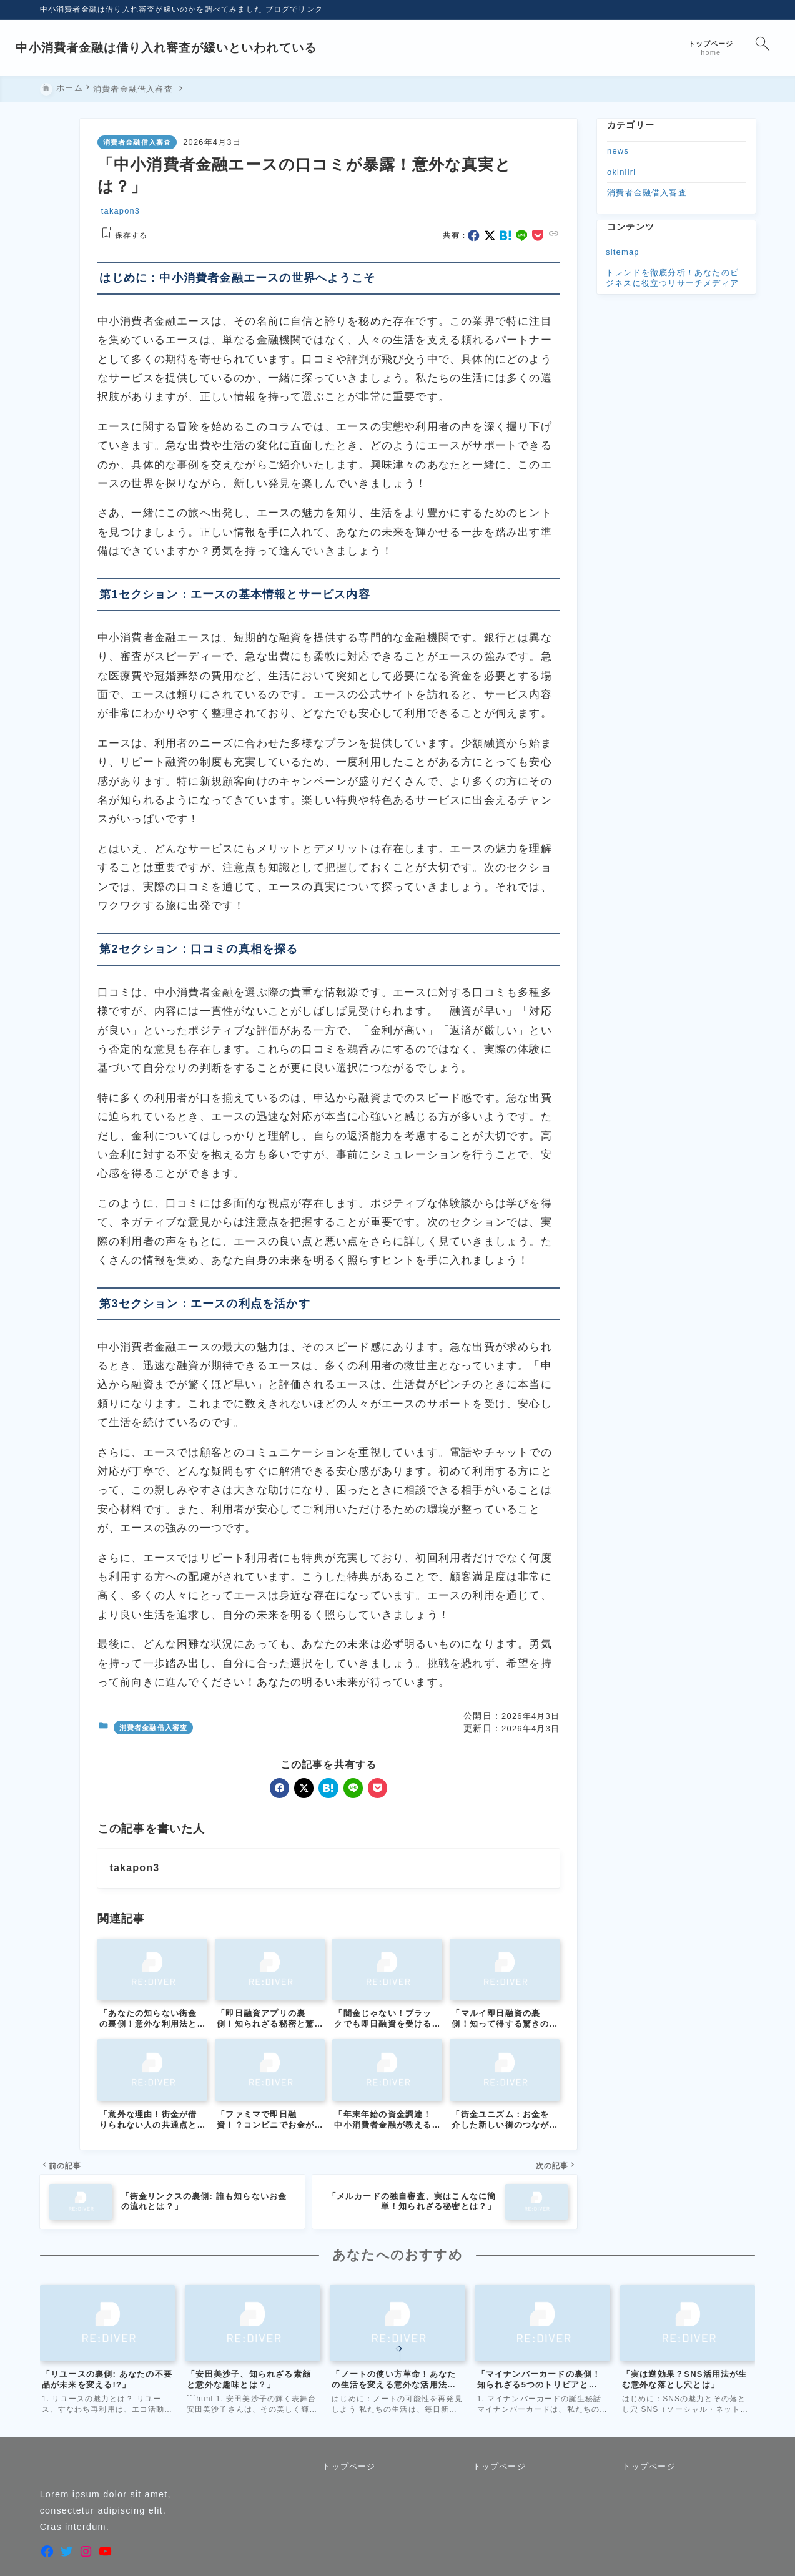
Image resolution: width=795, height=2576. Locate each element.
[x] (55, 189)
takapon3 (120, 211)
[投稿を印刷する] (55, 386)
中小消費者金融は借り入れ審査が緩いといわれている (191, 47)
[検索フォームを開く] (738, 48)
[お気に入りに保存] (55, 312)
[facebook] (55, 173)
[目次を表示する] (55, 349)
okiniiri (621, 172)
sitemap (622, 252)
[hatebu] (55, 207)
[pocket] (55, 241)
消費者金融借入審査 (136, 143)
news (618, 151)
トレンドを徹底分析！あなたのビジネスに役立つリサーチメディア (672, 278)
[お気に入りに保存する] (122, 236)
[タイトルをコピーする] (55, 275)
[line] (55, 224)
